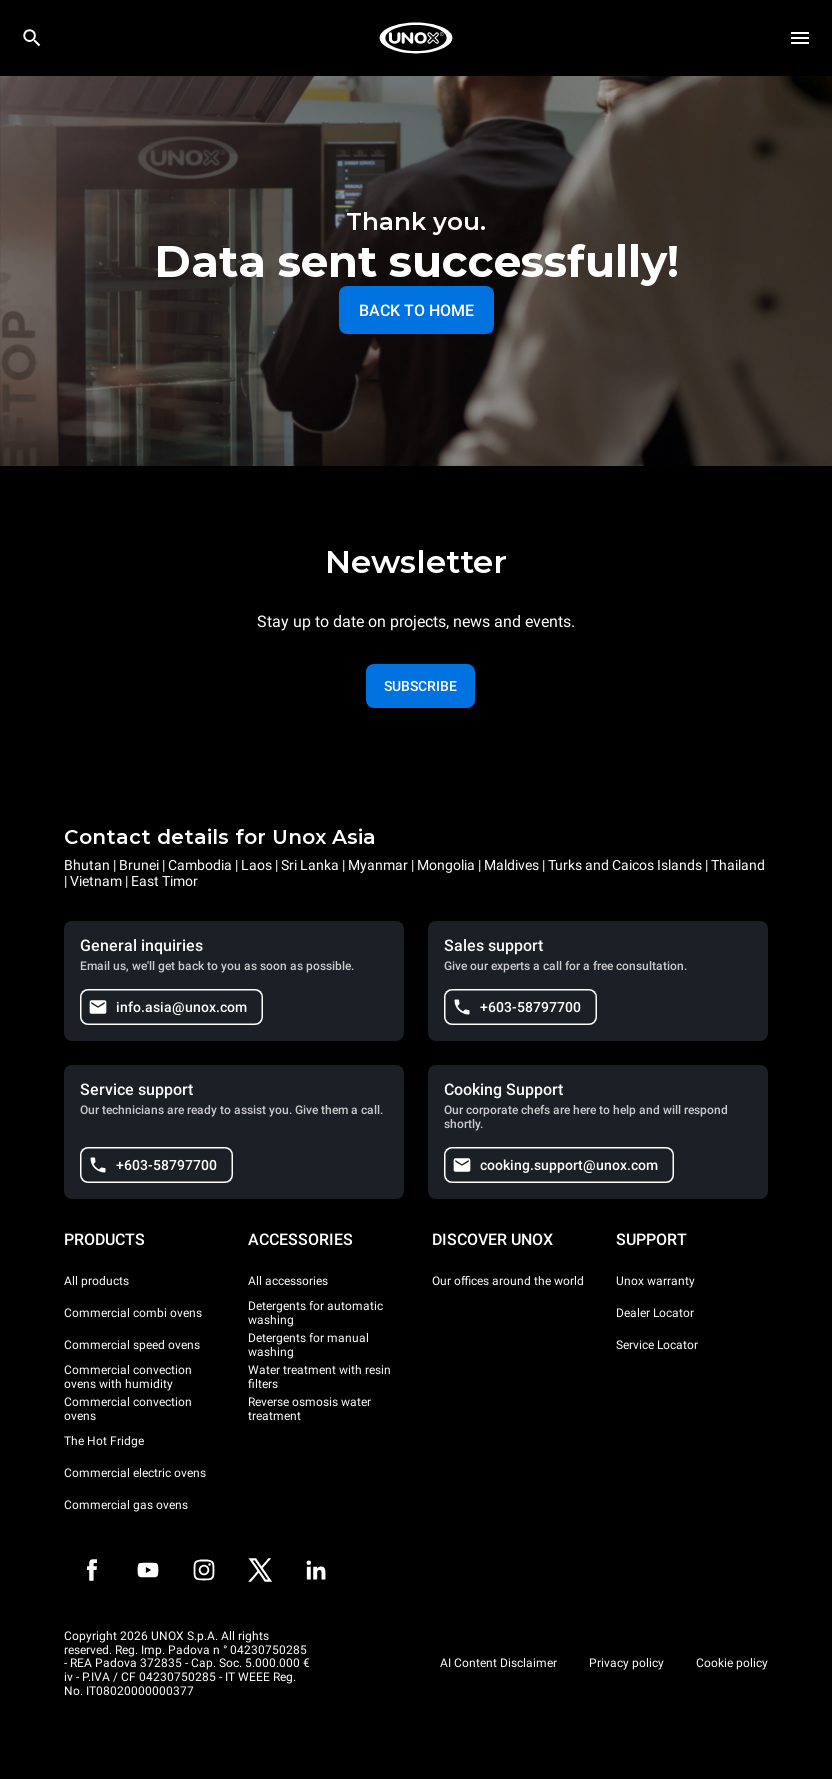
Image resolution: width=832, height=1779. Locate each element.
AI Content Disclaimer (498, 1663)
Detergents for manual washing (308, 1345)
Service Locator (657, 1345)
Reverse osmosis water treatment (309, 1409)
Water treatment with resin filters (319, 1377)
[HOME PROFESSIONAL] (416, 38)
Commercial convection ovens (128, 1409)
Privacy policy (626, 1663)
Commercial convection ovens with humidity (128, 1377)
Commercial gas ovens (126, 1505)
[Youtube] (148, 1570)
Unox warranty (655, 1281)
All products (96, 1281)
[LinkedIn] (316, 1570)
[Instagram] (204, 1570)
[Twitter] (260, 1570)
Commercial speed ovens (132, 1345)
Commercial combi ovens (133, 1313)
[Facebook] (92, 1570)
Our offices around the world (508, 1281)
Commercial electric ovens (135, 1473)
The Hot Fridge (104, 1441)
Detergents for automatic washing (315, 1313)
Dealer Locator (655, 1313)
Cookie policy (732, 1663)
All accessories (288, 1281)
